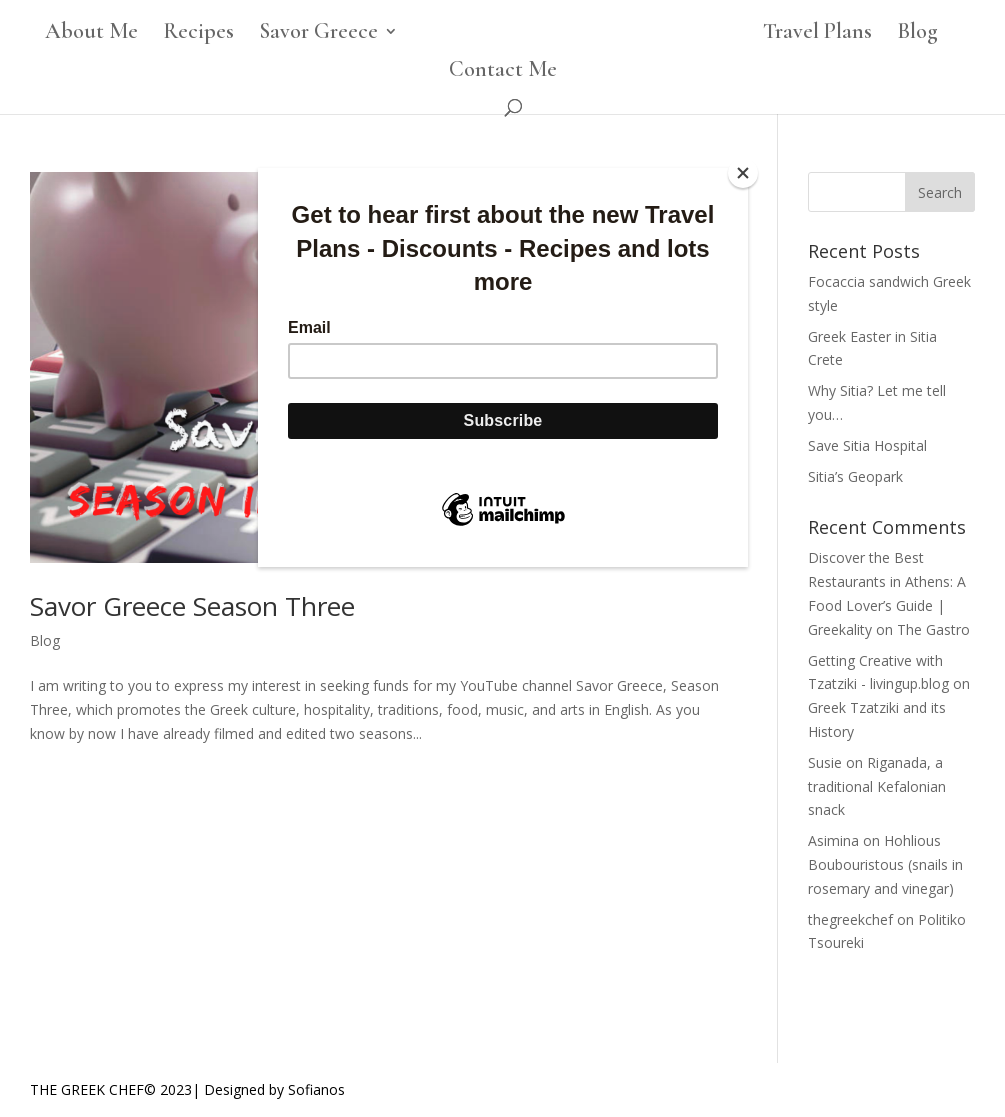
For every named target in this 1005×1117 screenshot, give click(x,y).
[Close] (743, 173)
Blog (917, 34)
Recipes (198, 34)
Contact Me (503, 72)
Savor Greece (318, 34)
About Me (91, 34)
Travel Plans (817, 34)
